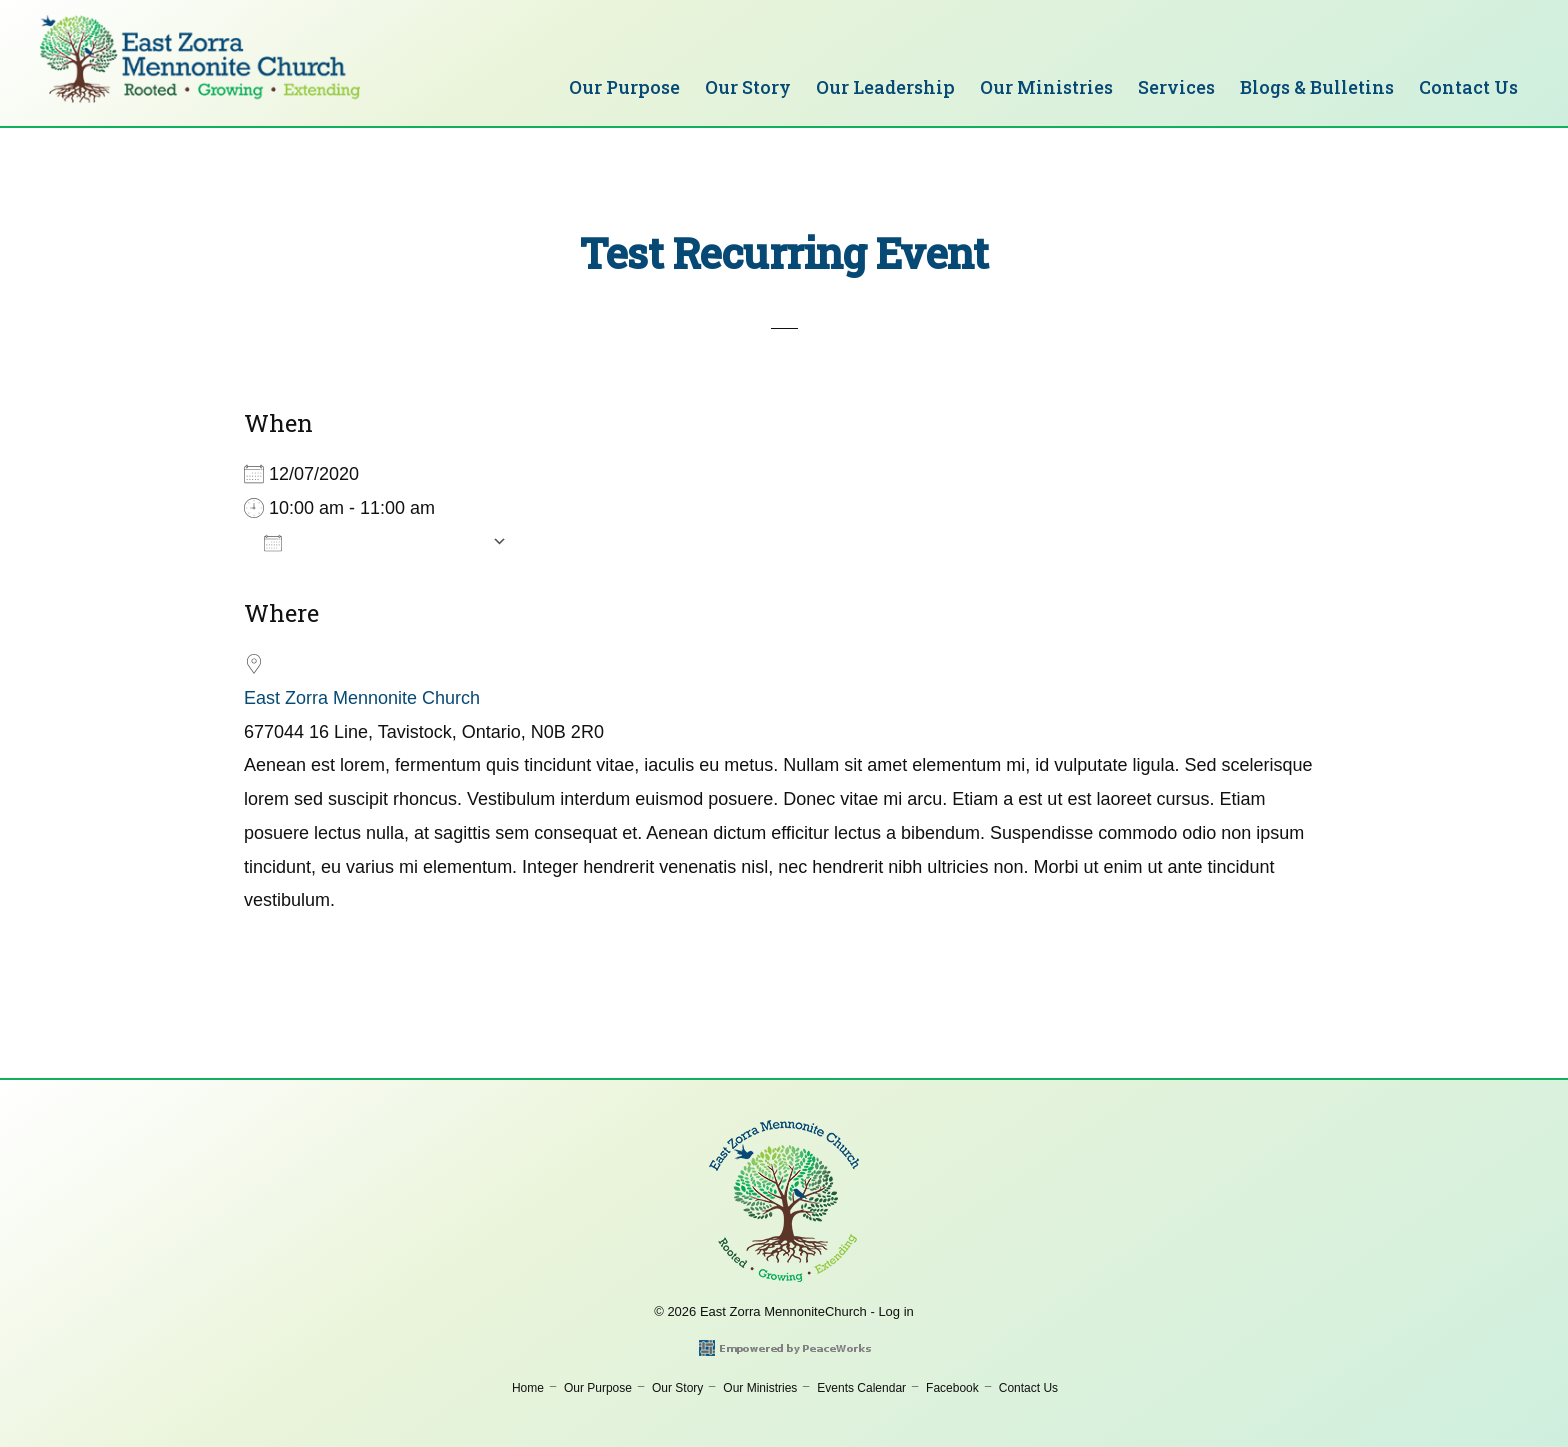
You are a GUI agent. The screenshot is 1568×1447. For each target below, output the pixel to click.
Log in (895, 1311)
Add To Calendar (373, 542)
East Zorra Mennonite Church (362, 698)
